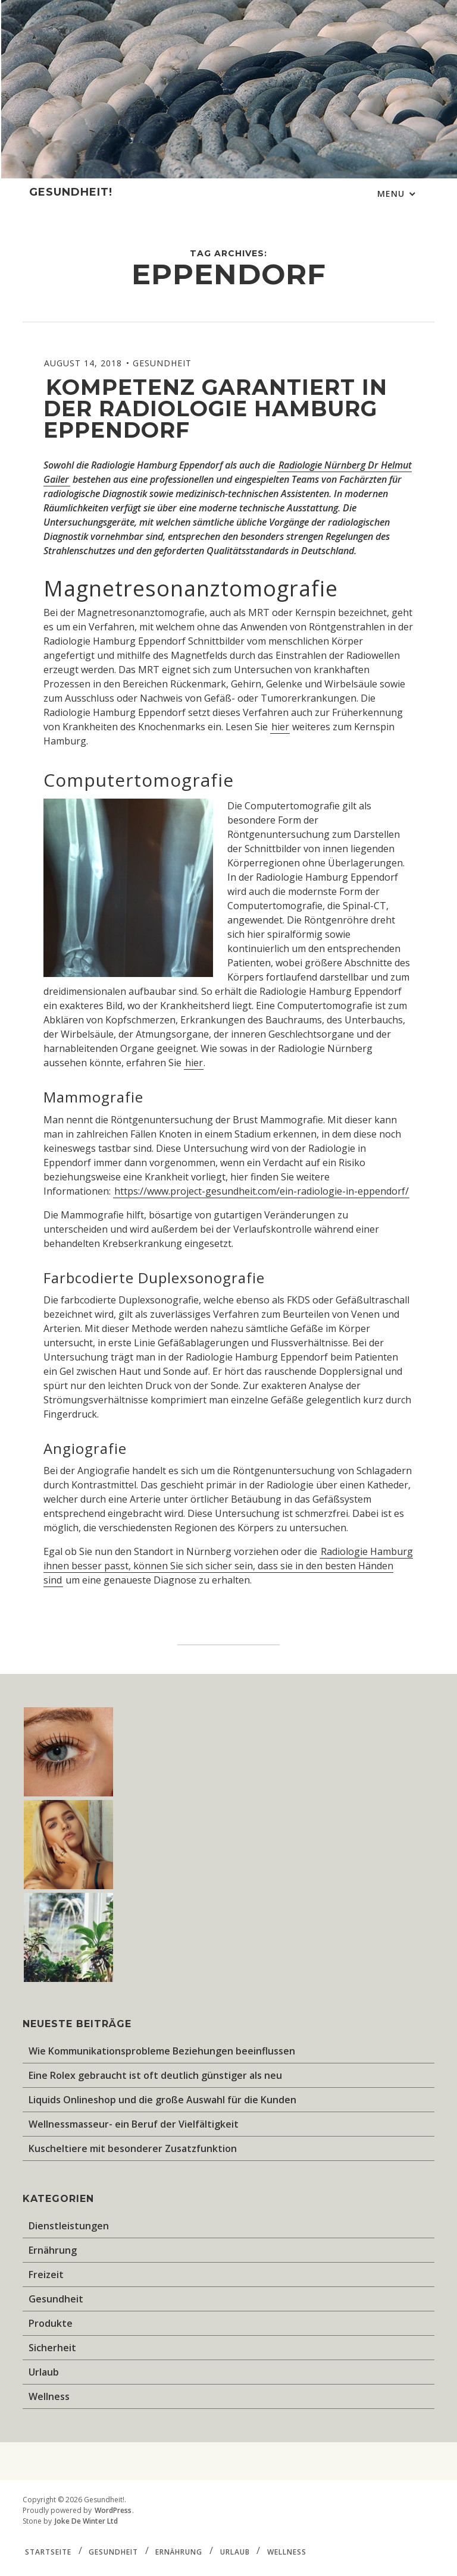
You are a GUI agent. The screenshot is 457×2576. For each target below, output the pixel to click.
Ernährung (53, 2250)
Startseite (48, 2551)
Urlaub (44, 2372)
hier (280, 726)
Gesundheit (162, 363)
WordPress (113, 2510)
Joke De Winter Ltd (86, 2521)
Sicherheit (52, 2347)
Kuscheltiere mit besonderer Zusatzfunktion (133, 2148)
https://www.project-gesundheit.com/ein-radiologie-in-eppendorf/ (261, 1191)
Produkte (51, 2323)
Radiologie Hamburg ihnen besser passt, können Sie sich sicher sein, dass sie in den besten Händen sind (228, 1566)
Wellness (49, 2396)
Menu (392, 193)
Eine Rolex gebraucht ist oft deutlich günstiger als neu (155, 2075)
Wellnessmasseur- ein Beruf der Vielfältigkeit (134, 2124)
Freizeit (46, 2274)
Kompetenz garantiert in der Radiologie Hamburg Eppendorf (215, 408)
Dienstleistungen (69, 2225)
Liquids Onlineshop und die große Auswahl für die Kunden (162, 2099)
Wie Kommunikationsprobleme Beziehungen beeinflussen (162, 2050)
